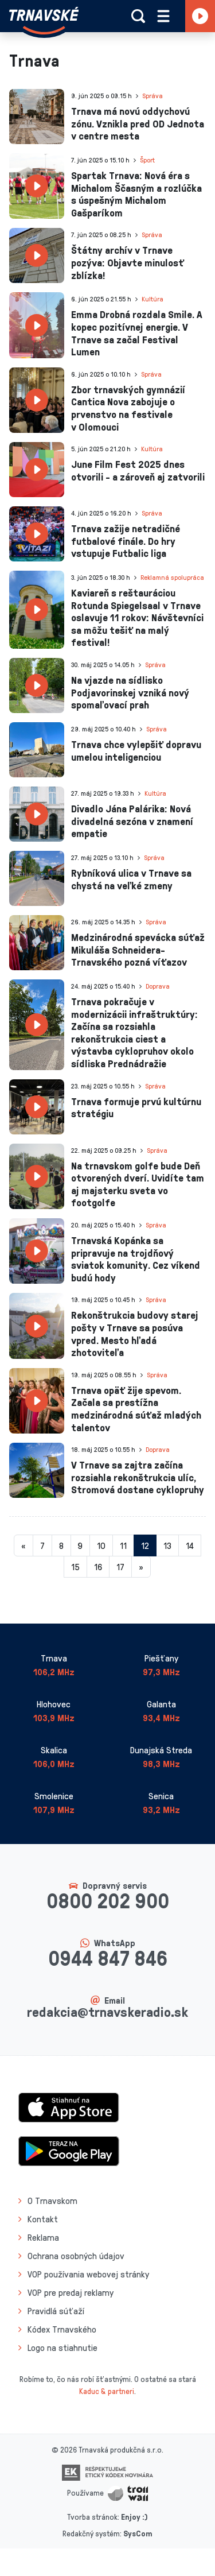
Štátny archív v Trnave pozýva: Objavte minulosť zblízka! (127, 262)
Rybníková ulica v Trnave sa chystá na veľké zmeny (131, 879)
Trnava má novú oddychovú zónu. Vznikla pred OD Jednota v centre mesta (137, 123)
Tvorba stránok (92, 2516)
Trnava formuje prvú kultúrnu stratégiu (136, 1107)
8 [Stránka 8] (61, 1545)
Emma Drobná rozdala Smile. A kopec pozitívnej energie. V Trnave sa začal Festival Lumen (136, 332)
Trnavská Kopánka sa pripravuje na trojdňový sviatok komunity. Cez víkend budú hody (135, 1258)
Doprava (158, 986)
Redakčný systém (91, 2533)
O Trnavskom (52, 2200)
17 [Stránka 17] (120, 1566)
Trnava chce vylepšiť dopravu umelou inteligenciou (136, 750)
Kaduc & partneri (106, 2390)
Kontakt (43, 2219)
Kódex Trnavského (62, 2329)
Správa (152, 95)
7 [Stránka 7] (42, 1545)
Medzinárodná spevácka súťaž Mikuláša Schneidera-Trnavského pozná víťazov (138, 949)
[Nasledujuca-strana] (141, 1567)
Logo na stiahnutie (62, 2347)
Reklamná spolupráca (172, 577)
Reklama (43, 2237)
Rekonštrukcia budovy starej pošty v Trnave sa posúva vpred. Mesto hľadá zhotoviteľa (134, 1333)
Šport (147, 160)
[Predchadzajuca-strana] (23, 1545)
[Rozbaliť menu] (163, 16)
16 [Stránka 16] (98, 1566)
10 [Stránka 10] (101, 1545)
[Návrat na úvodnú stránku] (44, 20)
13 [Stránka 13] (167, 1545)
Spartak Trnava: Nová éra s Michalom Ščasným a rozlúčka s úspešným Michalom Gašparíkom (136, 193)
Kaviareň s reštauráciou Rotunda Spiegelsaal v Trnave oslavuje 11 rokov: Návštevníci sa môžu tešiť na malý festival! (137, 617)
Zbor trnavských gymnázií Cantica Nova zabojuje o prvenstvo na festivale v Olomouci (128, 407)
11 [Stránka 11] (123, 1545)
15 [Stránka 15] (75, 1566)
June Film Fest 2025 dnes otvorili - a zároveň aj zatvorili (138, 470)
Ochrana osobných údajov (76, 2255)
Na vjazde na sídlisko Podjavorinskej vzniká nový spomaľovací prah (130, 692)
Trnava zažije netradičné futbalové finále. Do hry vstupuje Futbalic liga (125, 540)
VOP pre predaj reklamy (71, 2292)
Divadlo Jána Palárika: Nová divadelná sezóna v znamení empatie (132, 820)
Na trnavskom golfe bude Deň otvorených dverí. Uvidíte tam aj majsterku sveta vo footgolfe (137, 1184)
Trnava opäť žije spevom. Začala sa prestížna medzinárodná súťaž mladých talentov (136, 1408)
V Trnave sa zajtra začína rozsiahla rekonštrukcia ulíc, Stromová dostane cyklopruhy (137, 1477)
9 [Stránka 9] (80, 1545)
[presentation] (36, 116)
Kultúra (152, 299)
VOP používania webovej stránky (88, 2274)
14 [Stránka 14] (190, 1545)
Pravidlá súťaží (56, 2310)
